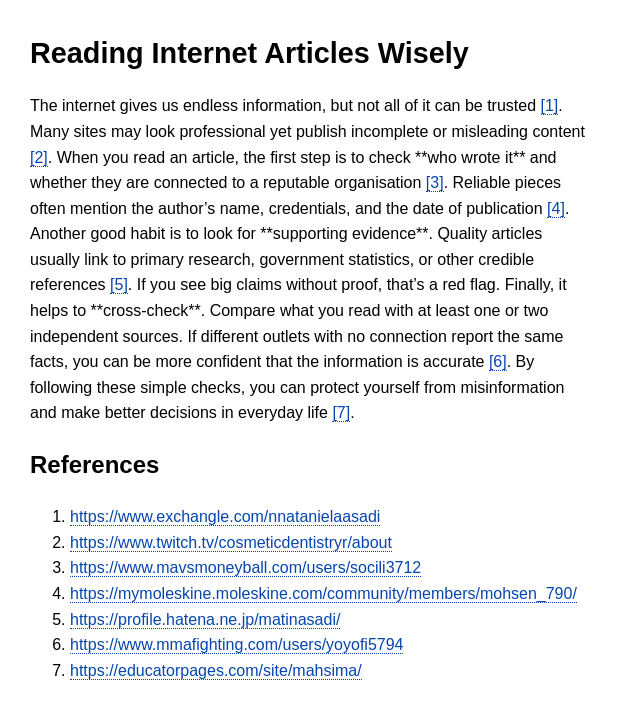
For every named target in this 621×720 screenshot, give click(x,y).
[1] (550, 105)
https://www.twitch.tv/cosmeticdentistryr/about (231, 542)
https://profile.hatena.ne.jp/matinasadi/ (205, 619)
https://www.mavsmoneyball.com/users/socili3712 (245, 567)
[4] (556, 208)
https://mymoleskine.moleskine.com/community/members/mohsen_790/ (323, 593)
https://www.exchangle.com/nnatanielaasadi (225, 516)
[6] (498, 361)
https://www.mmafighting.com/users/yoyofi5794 (236, 644)
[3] (435, 182)
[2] (39, 157)
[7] (341, 412)
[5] (119, 284)
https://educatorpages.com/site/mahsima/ (216, 670)
